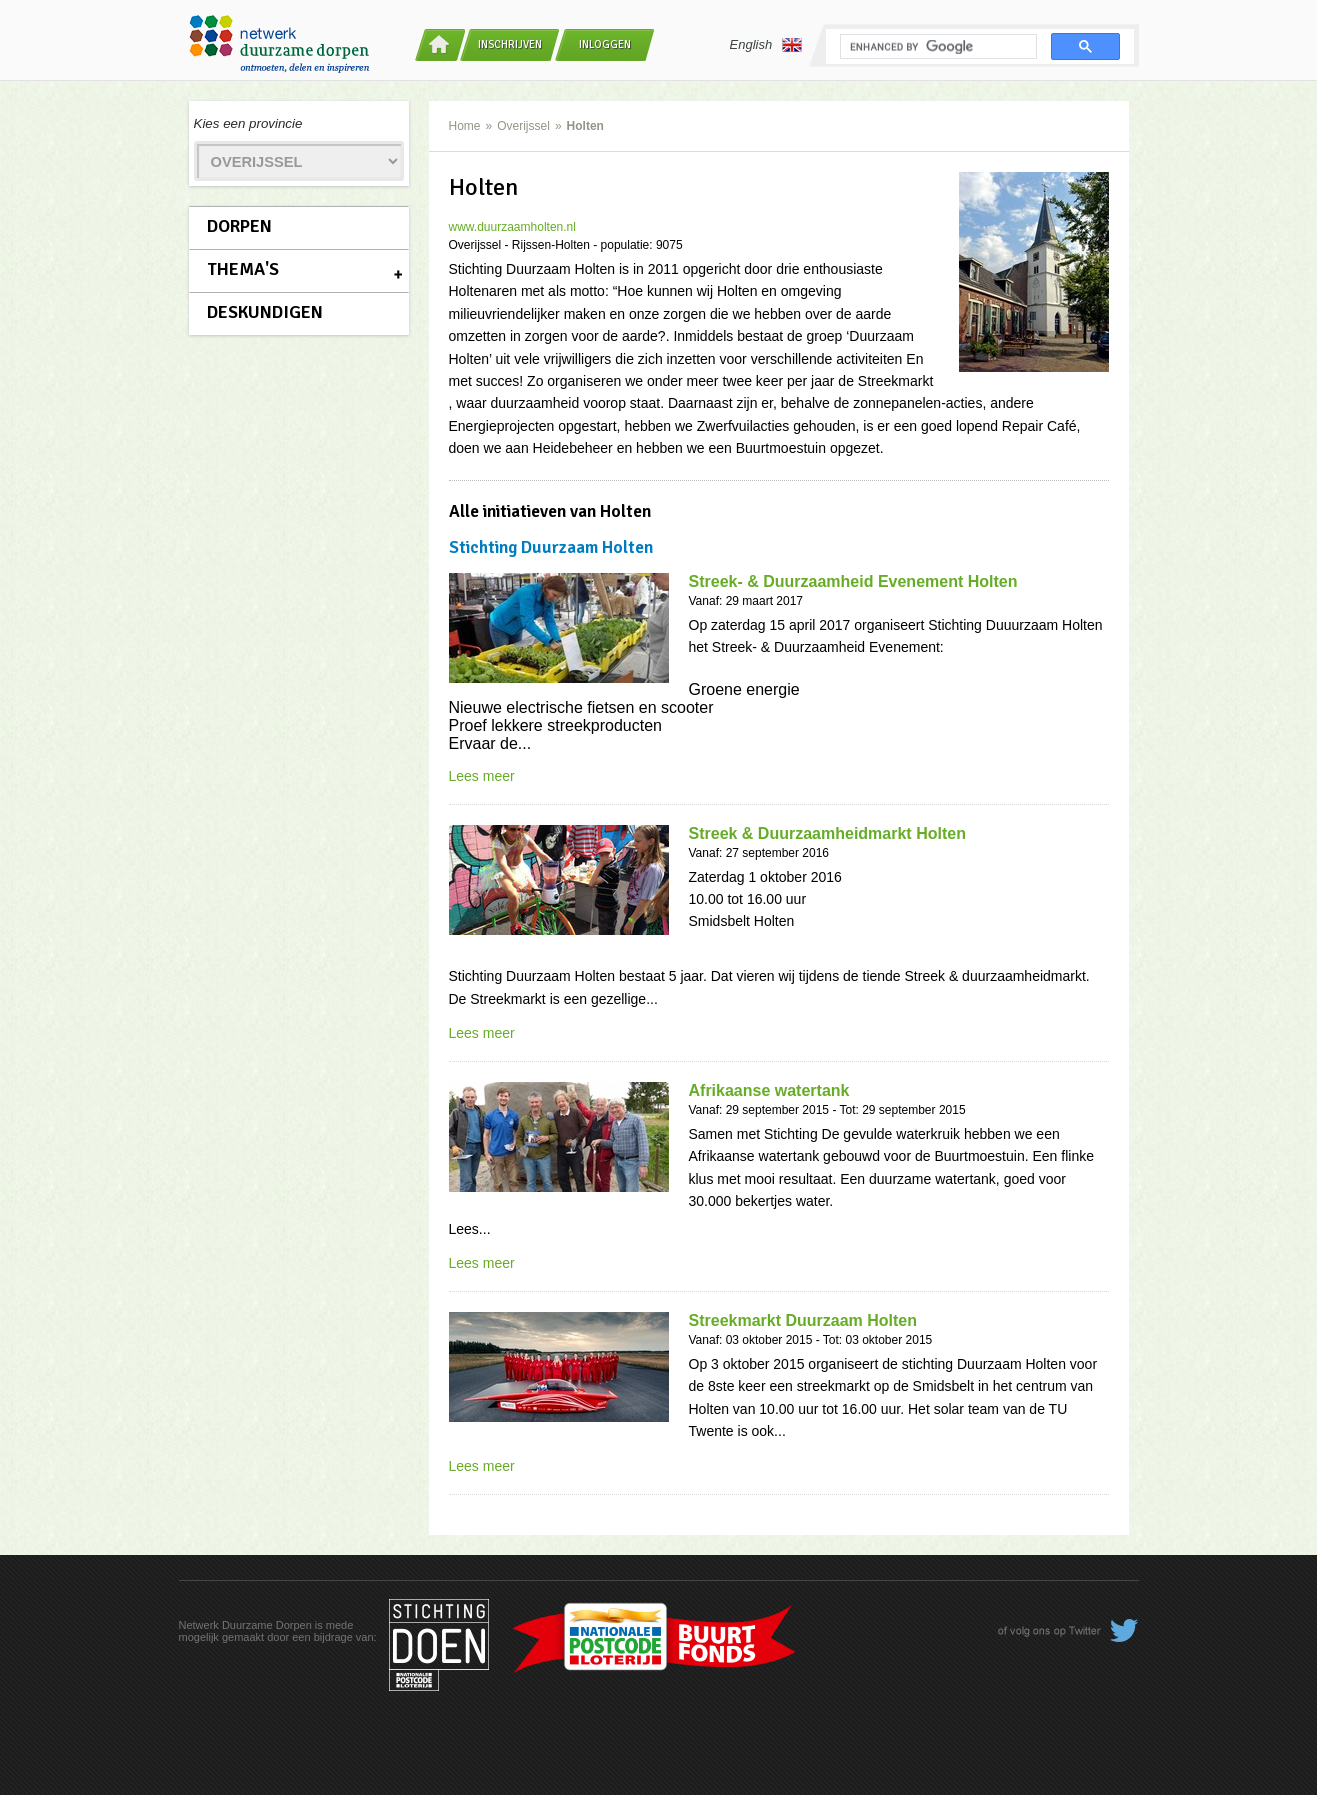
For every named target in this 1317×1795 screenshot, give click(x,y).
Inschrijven (510, 44)
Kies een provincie (248, 123)
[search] (936, 47)
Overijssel (523, 126)
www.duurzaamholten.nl (512, 227)
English (766, 45)
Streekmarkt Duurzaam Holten (803, 1320)
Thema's (243, 269)
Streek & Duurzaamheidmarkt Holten (827, 833)
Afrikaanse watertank (769, 1090)
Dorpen (239, 226)
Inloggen (605, 44)
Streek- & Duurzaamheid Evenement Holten (853, 581)
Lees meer (482, 776)
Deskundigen (265, 312)
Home (465, 126)
